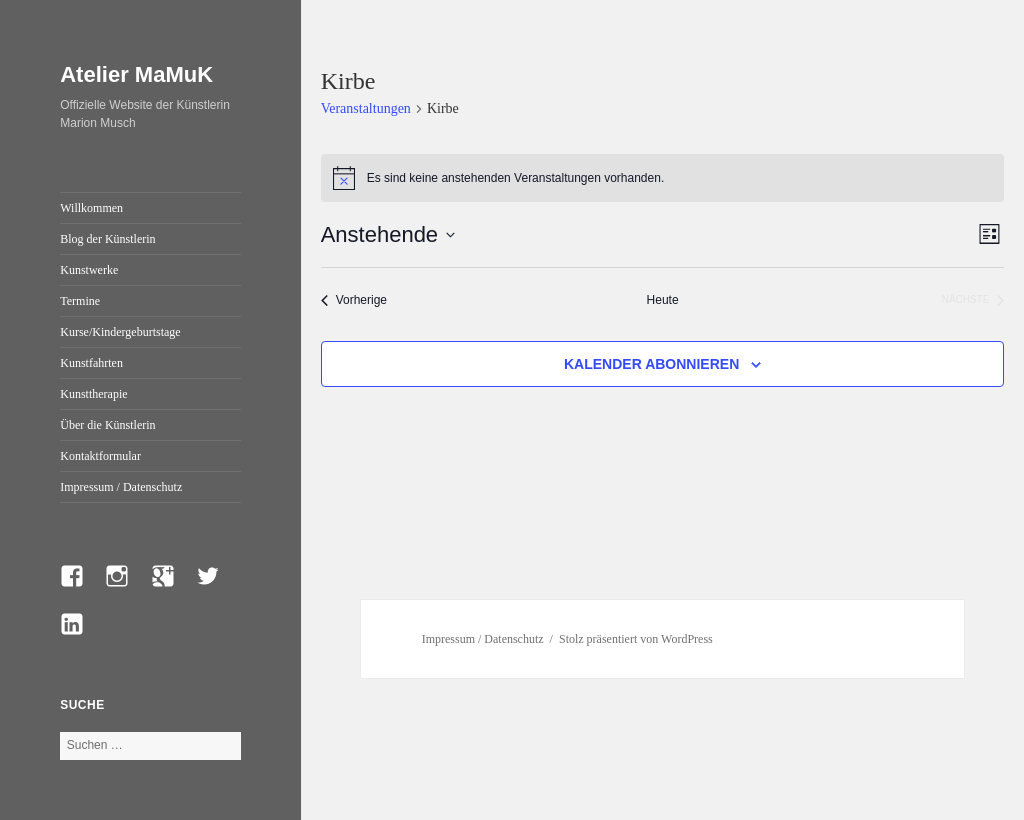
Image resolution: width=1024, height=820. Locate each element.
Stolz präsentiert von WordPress (636, 639)
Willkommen (91, 208)
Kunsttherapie (93, 394)
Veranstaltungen (366, 108)
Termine (80, 301)
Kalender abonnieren (651, 364)
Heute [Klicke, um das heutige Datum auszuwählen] (663, 300)
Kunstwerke (89, 270)
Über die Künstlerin (107, 425)
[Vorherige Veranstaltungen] (354, 300)
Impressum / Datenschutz (121, 487)
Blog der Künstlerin (107, 239)
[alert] (663, 178)
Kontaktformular (100, 456)
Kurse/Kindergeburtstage (120, 332)
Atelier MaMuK (136, 74)
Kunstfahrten (91, 363)
